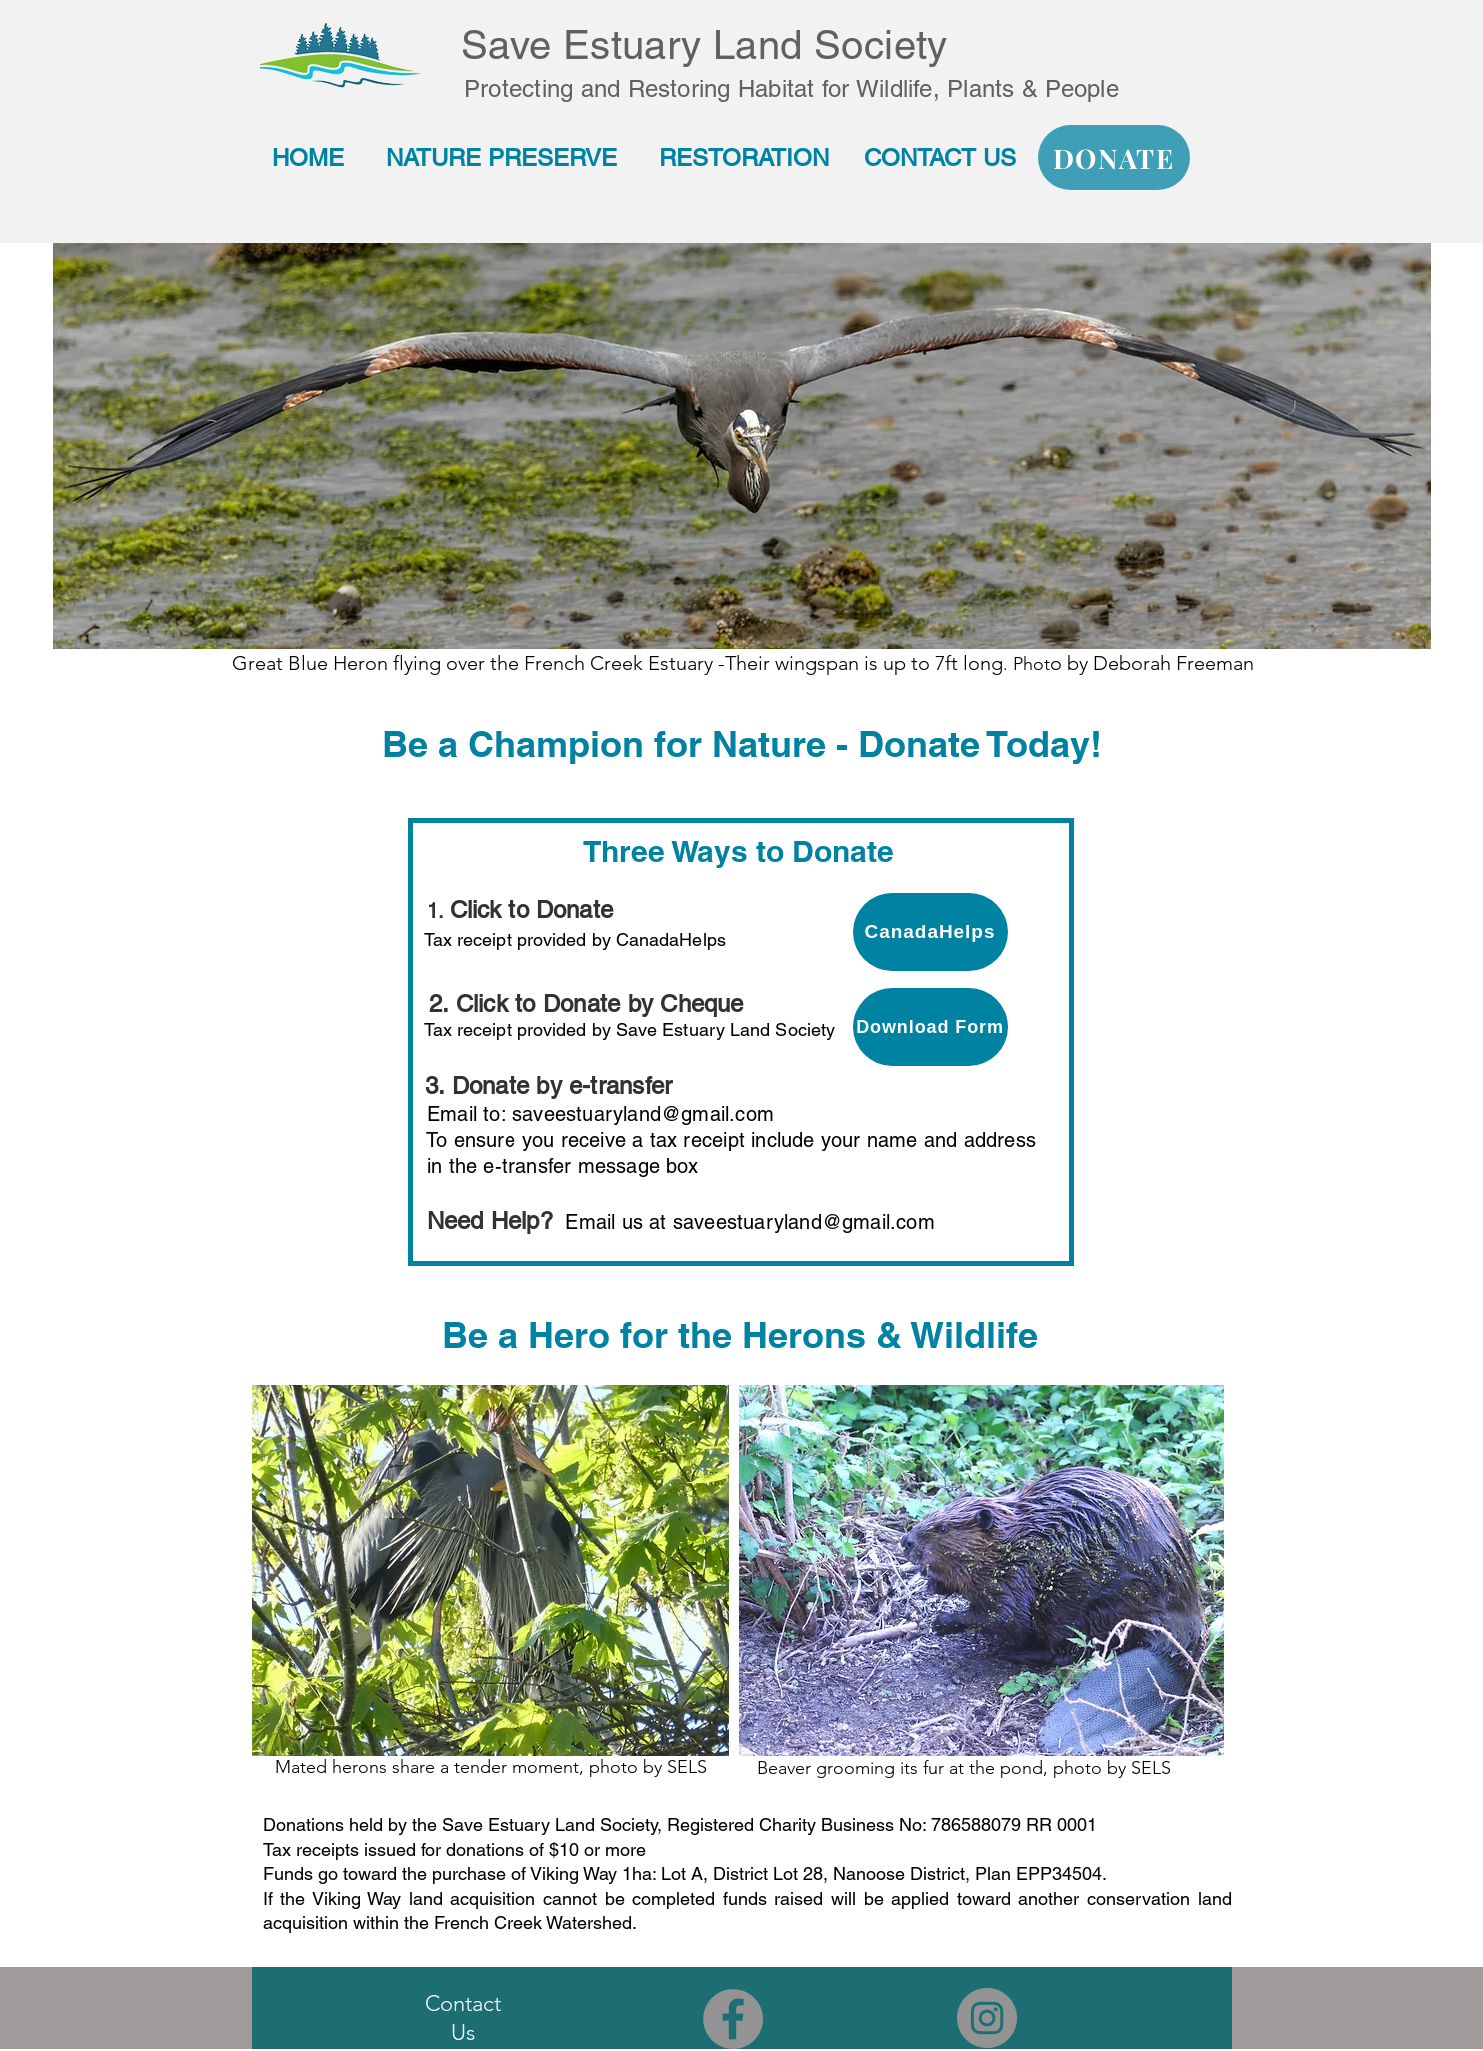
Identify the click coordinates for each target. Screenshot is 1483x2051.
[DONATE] (1114, 157)
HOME (308, 157)
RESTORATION (747, 157)
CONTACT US (943, 157)
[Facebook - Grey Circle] (733, 2019)
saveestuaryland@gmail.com (643, 1114)
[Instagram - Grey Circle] (987, 2018)
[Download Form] (930, 1027)
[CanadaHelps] (930, 932)
